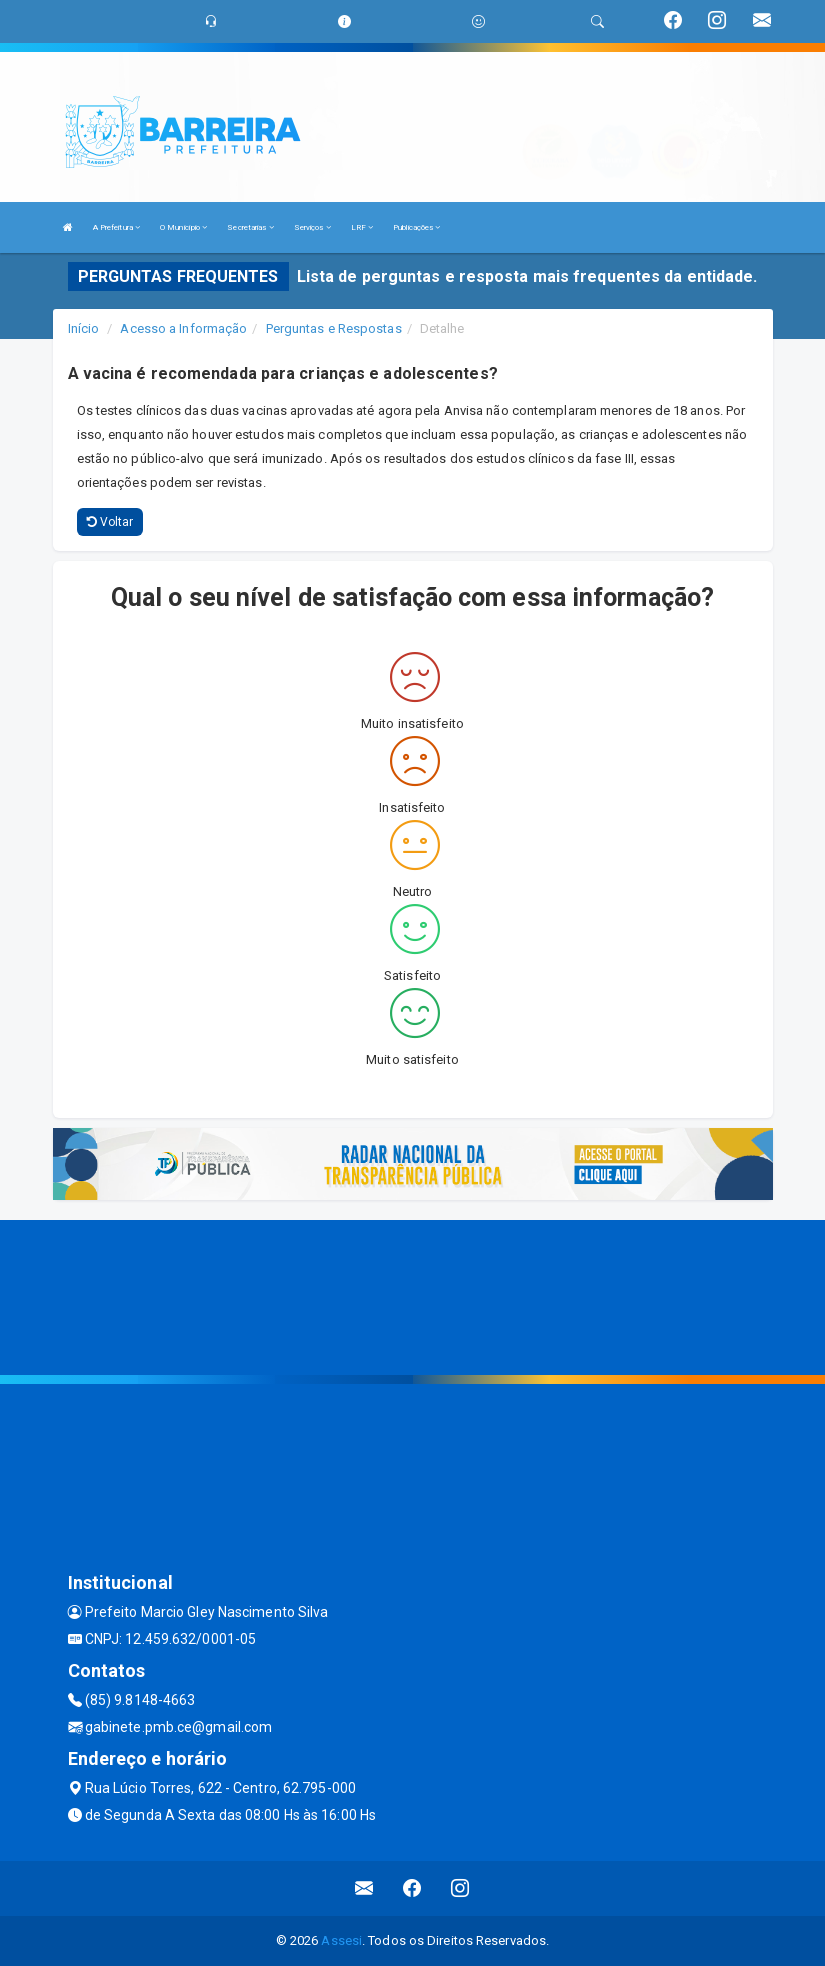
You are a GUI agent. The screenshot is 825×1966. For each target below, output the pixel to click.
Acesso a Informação (183, 328)
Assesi (341, 1940)
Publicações (416, 227)
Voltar (110, 522)
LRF (362, 227)
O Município (183, 227)
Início (84, 328)
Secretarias (250, 227)
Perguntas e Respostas (334, 328)
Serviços (312, 227)
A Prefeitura (116, 227)
